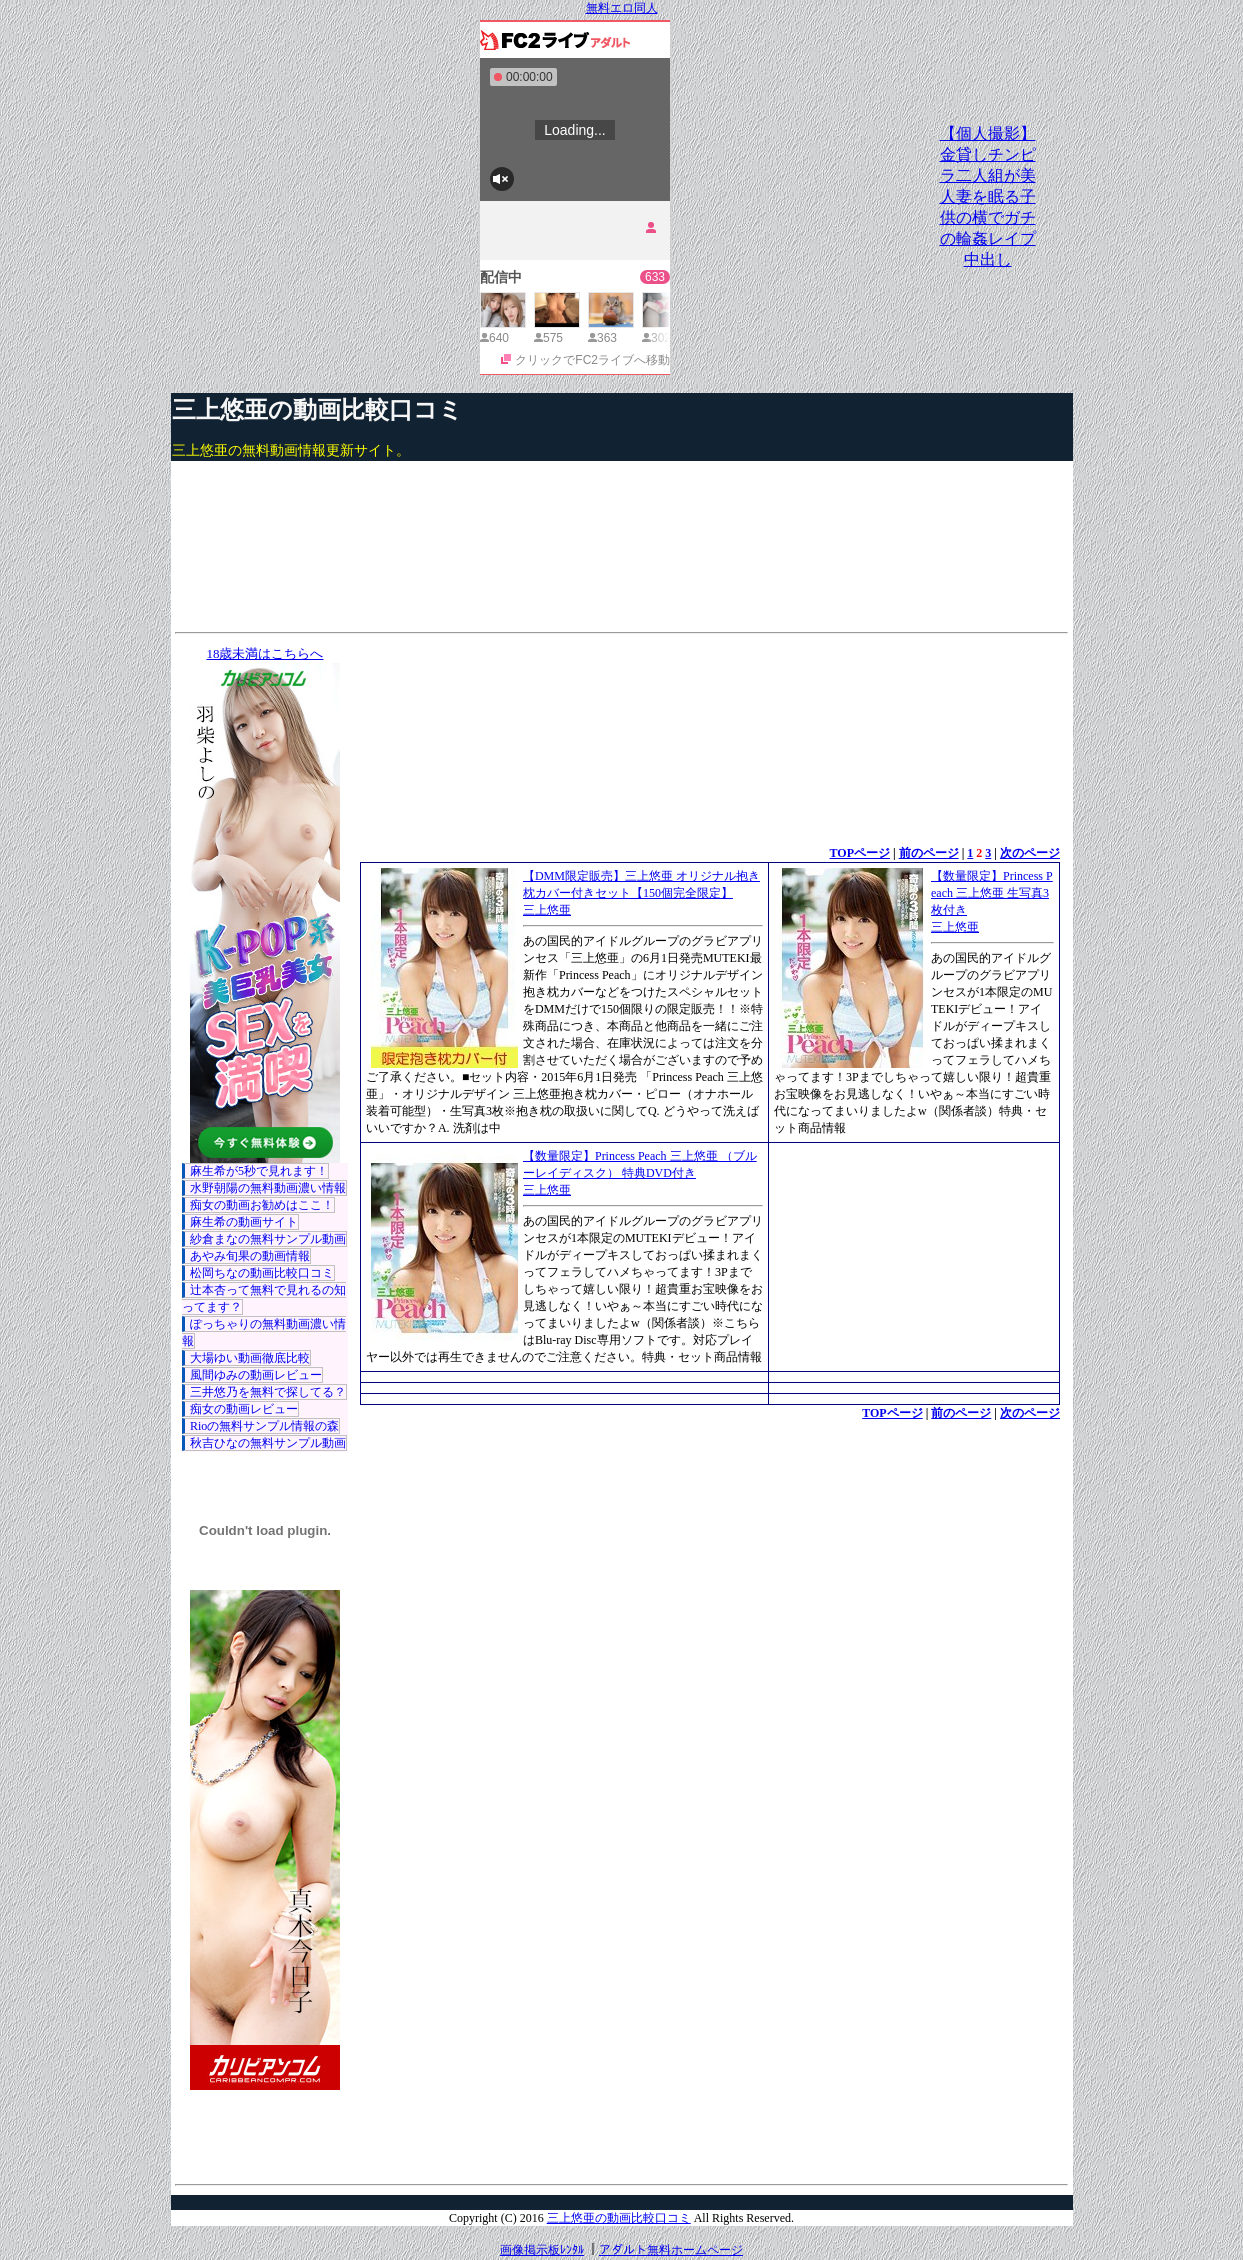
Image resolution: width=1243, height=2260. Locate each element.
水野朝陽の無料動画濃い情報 (268, 1188)
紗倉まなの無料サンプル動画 (268, 1239)
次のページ (1030, 853)
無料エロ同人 (622, 8)
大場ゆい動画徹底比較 (250, 1358)
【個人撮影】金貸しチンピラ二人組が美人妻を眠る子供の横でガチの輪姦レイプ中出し (988, 196)
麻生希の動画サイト (244, 1222)
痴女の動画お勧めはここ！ (262, 1205)
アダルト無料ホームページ (671, 2250)
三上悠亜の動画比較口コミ (317, 410)
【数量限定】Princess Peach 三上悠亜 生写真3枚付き (992, 893)
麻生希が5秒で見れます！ (259, 1171)
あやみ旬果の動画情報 (250, 1256)
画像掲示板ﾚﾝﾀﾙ (542, 2250)
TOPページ (860, 853)
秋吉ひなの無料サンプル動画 (268, 1443)
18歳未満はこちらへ (264, 653)
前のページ (929, 853)
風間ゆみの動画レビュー (256, 1375)
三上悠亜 (547, 910)
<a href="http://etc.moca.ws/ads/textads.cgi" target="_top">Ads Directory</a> (710, 1452)
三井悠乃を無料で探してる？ (268, 1392)
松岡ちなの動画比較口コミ (262, 1273)
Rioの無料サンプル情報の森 (264, 1426)
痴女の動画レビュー (244, 1409)
